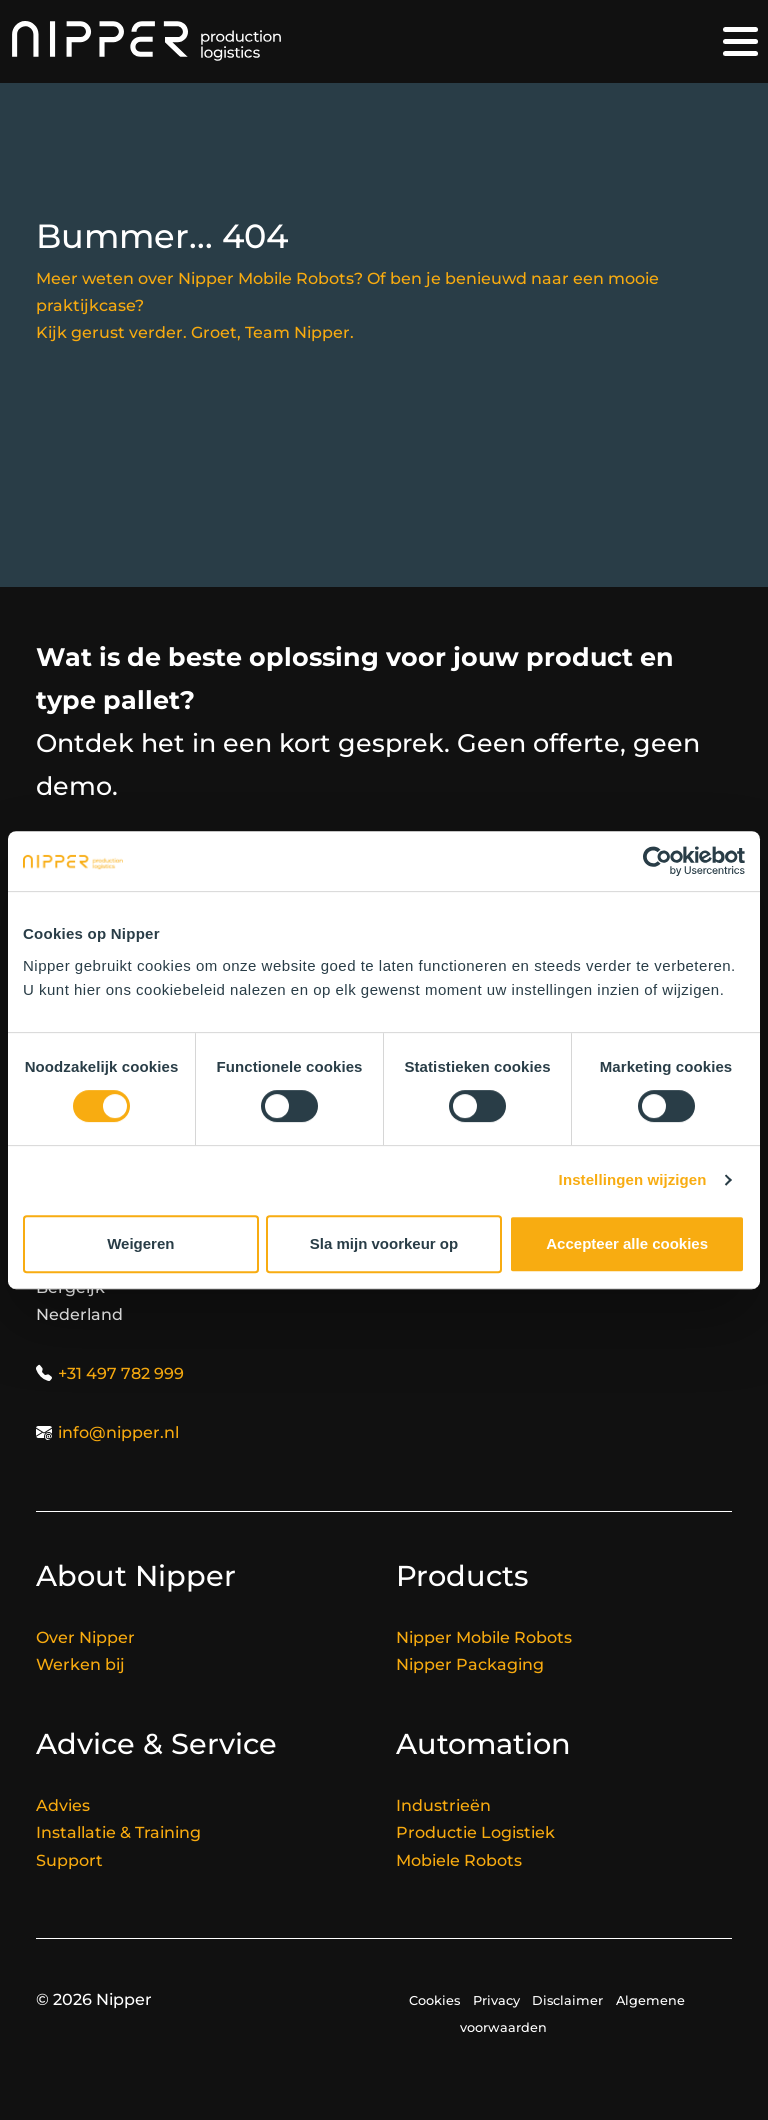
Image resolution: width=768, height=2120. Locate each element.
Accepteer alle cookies (627, 1243)
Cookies (434, 2000)
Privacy (496, 2000)
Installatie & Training (118, 1832)
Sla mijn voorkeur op (384, 1243)
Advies (63, 1805)
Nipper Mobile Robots (484, 1637)
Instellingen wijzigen (633, 1179)
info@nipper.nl (118, 1432)
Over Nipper (85, 1637)
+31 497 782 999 (121, 1373)
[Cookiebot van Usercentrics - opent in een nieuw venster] (657, 861)
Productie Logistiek (475, 1832)
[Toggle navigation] (740, 41)
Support (69, 1860)
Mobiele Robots (459, 1860)
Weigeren (140, 1243)
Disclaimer (567, 2000)
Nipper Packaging (470, 1664)
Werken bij (80, 1664)
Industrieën (443, 1805)
